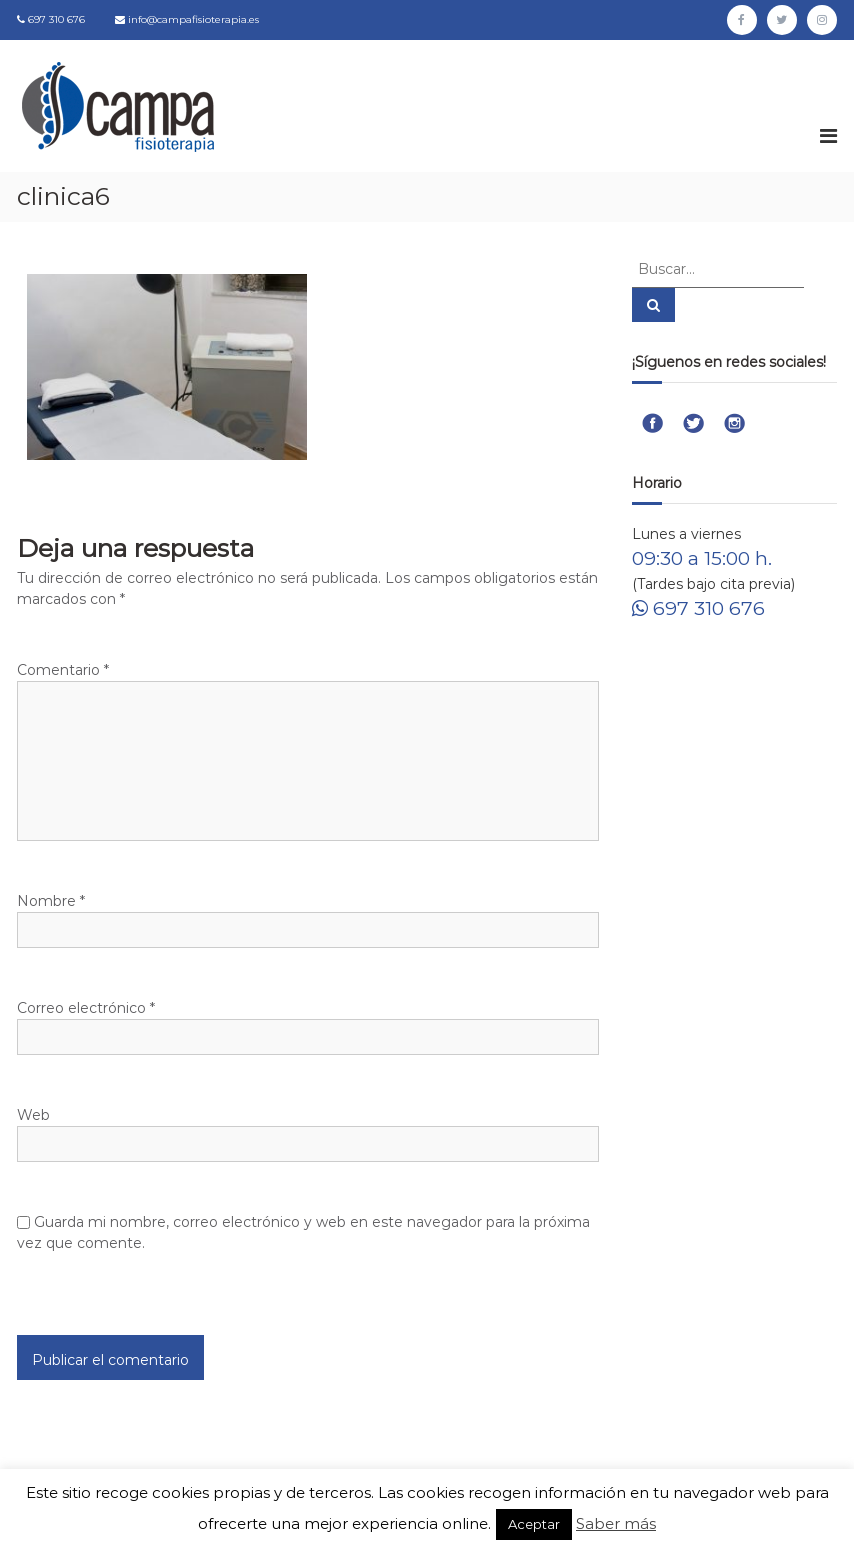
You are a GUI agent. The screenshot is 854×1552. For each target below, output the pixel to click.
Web (33, 1115)
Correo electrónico (86, 1008)
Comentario (63, 670)
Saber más (616, 1523)
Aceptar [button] (534, 1524)
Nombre (51, 901)
